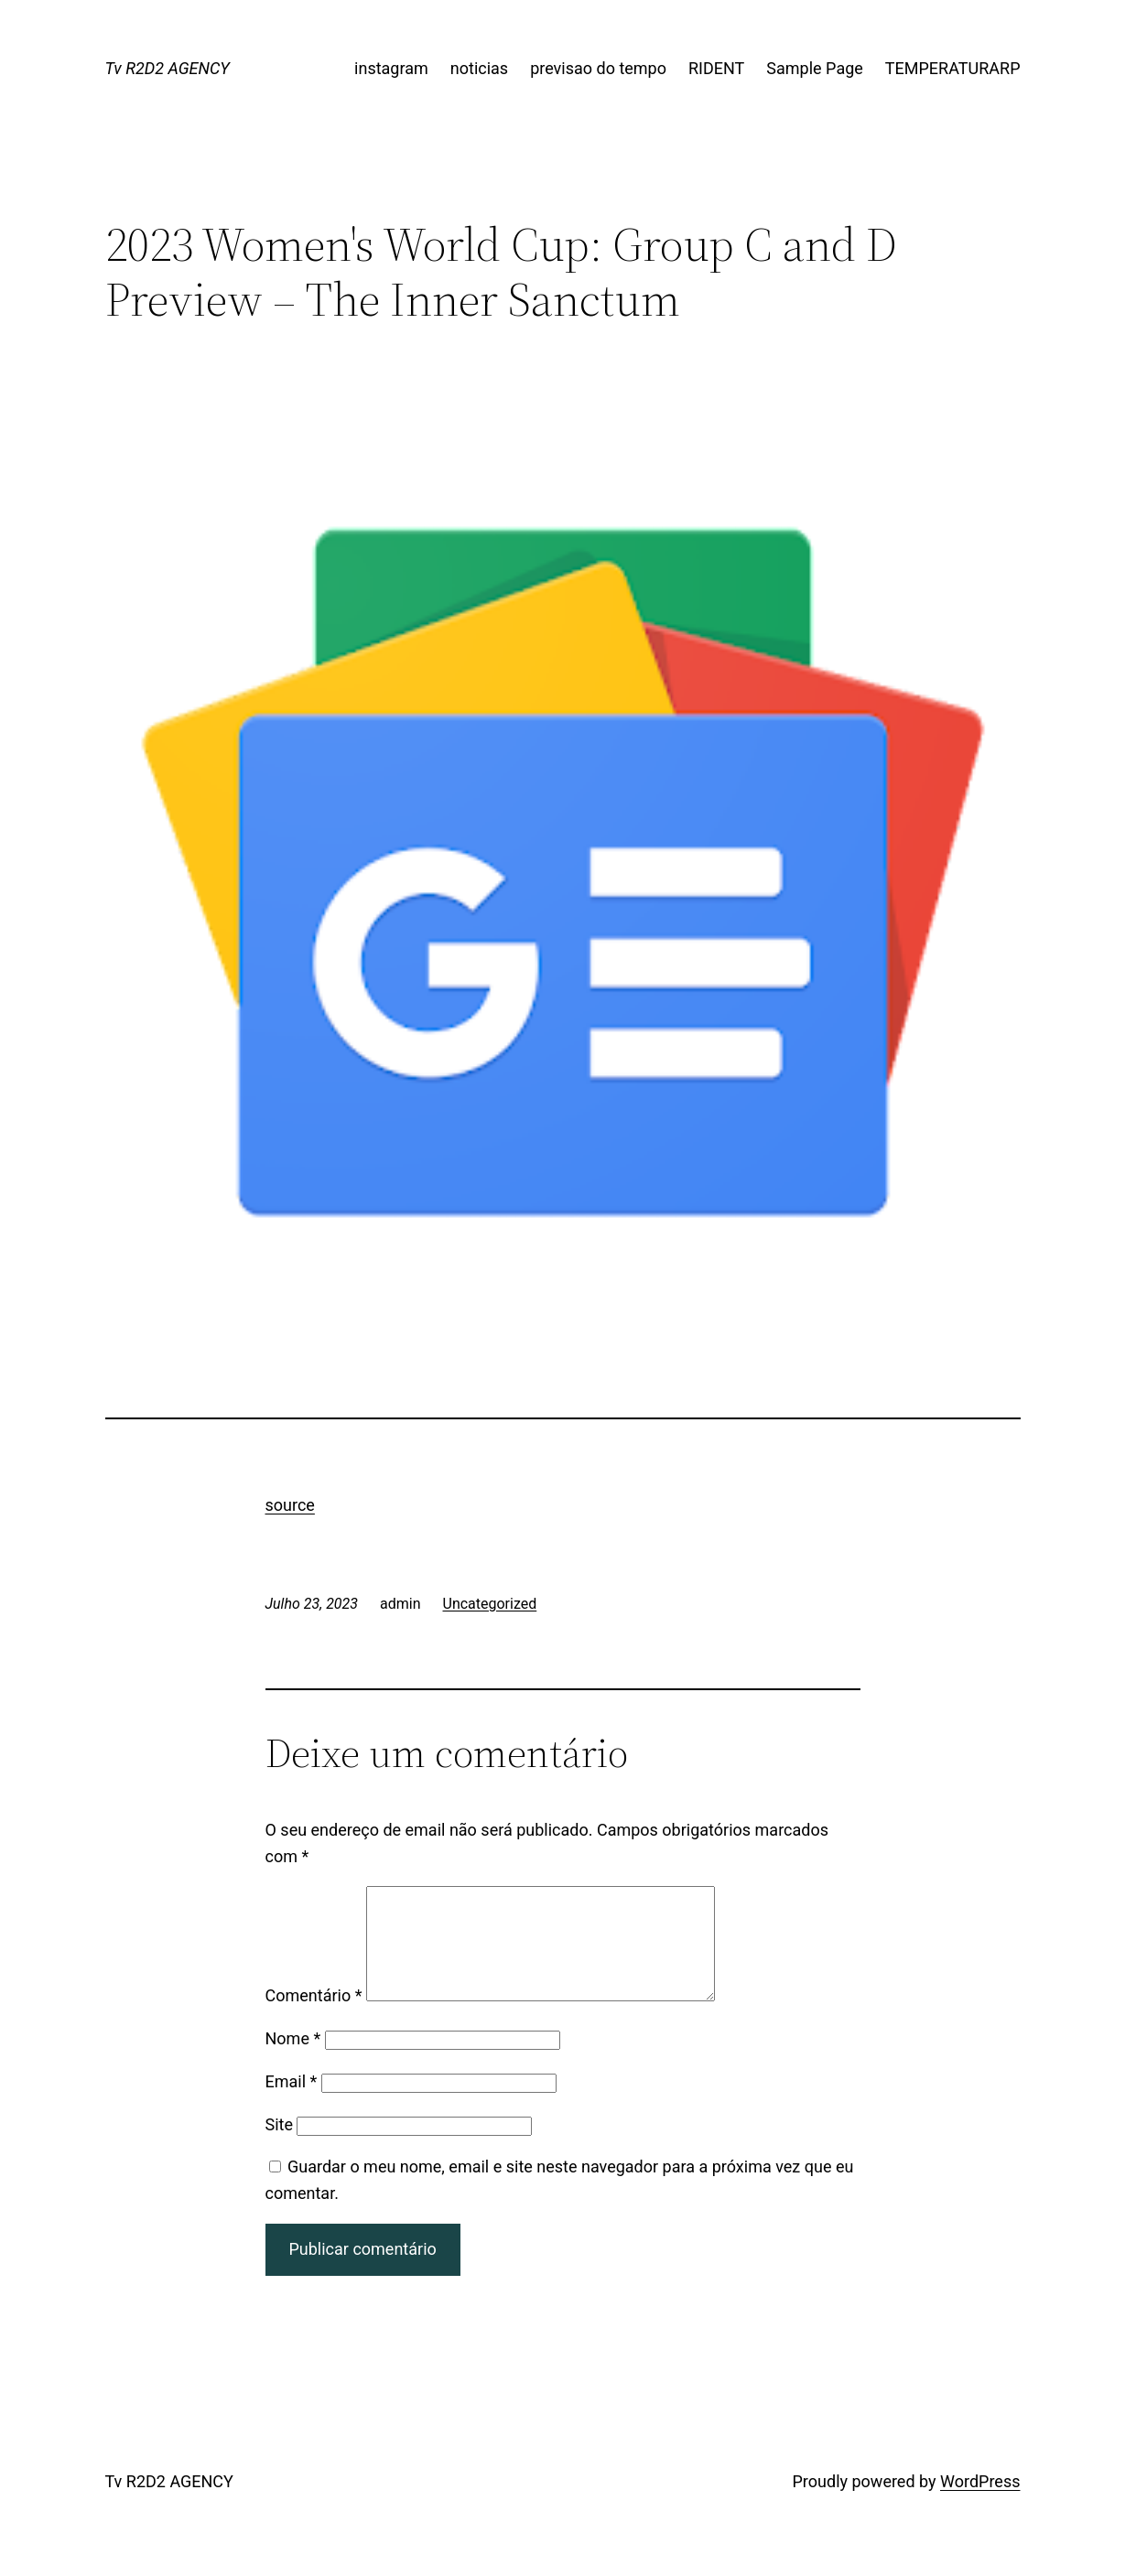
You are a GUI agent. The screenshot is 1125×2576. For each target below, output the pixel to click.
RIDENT (716, 68)
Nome (293, 2060)
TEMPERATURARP (953, 68)
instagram (391, 68)
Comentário (313, 2017)
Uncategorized (490, 1603)
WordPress (980, 2503)
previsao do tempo (598, 68)
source (290, 1504)
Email (291, 2103)
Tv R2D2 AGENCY (167, 68)
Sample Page (814, 68)
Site (279, 2146)
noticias (479, 68)
